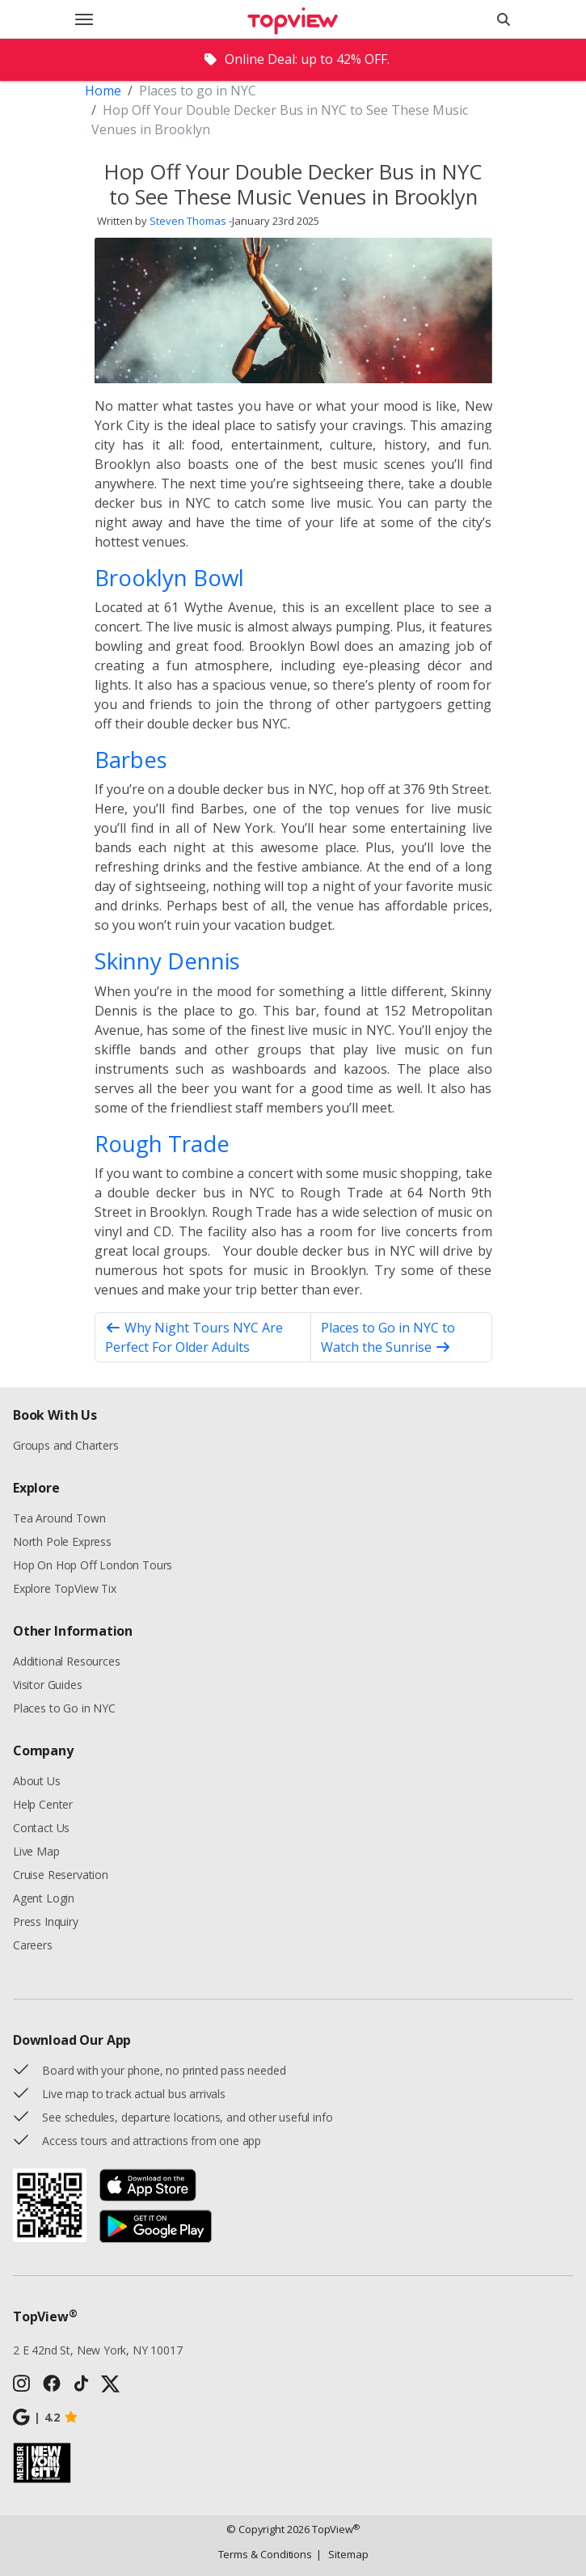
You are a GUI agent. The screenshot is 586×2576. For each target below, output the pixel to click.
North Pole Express (62, 1541)
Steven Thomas (188, 220)
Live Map (36, 1851)
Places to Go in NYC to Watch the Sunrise (388, 1337)
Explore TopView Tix (64, 1588)
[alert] (293, 59)
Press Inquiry (45, 1921)
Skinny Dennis (167, 960)
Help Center (43, 1804)
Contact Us (41, 1827)
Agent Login (43, 1898)
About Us (37, 1780)
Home (103, 90)
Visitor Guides (47, 1684)
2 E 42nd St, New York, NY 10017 (98, 2350)
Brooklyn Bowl (169, 577)
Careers (33, 1945)
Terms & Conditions (265, 2554)
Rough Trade (162, 1143)
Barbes (131, 759)
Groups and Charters (66, 1445)
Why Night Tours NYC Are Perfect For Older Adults (194, 1337)
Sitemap (342, 2554)
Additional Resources (66, 1661)
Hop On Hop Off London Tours (92, 1565)
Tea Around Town (59, 1518)
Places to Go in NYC (64, 1708)
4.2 (45, 2417)
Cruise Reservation (60, 1874)
